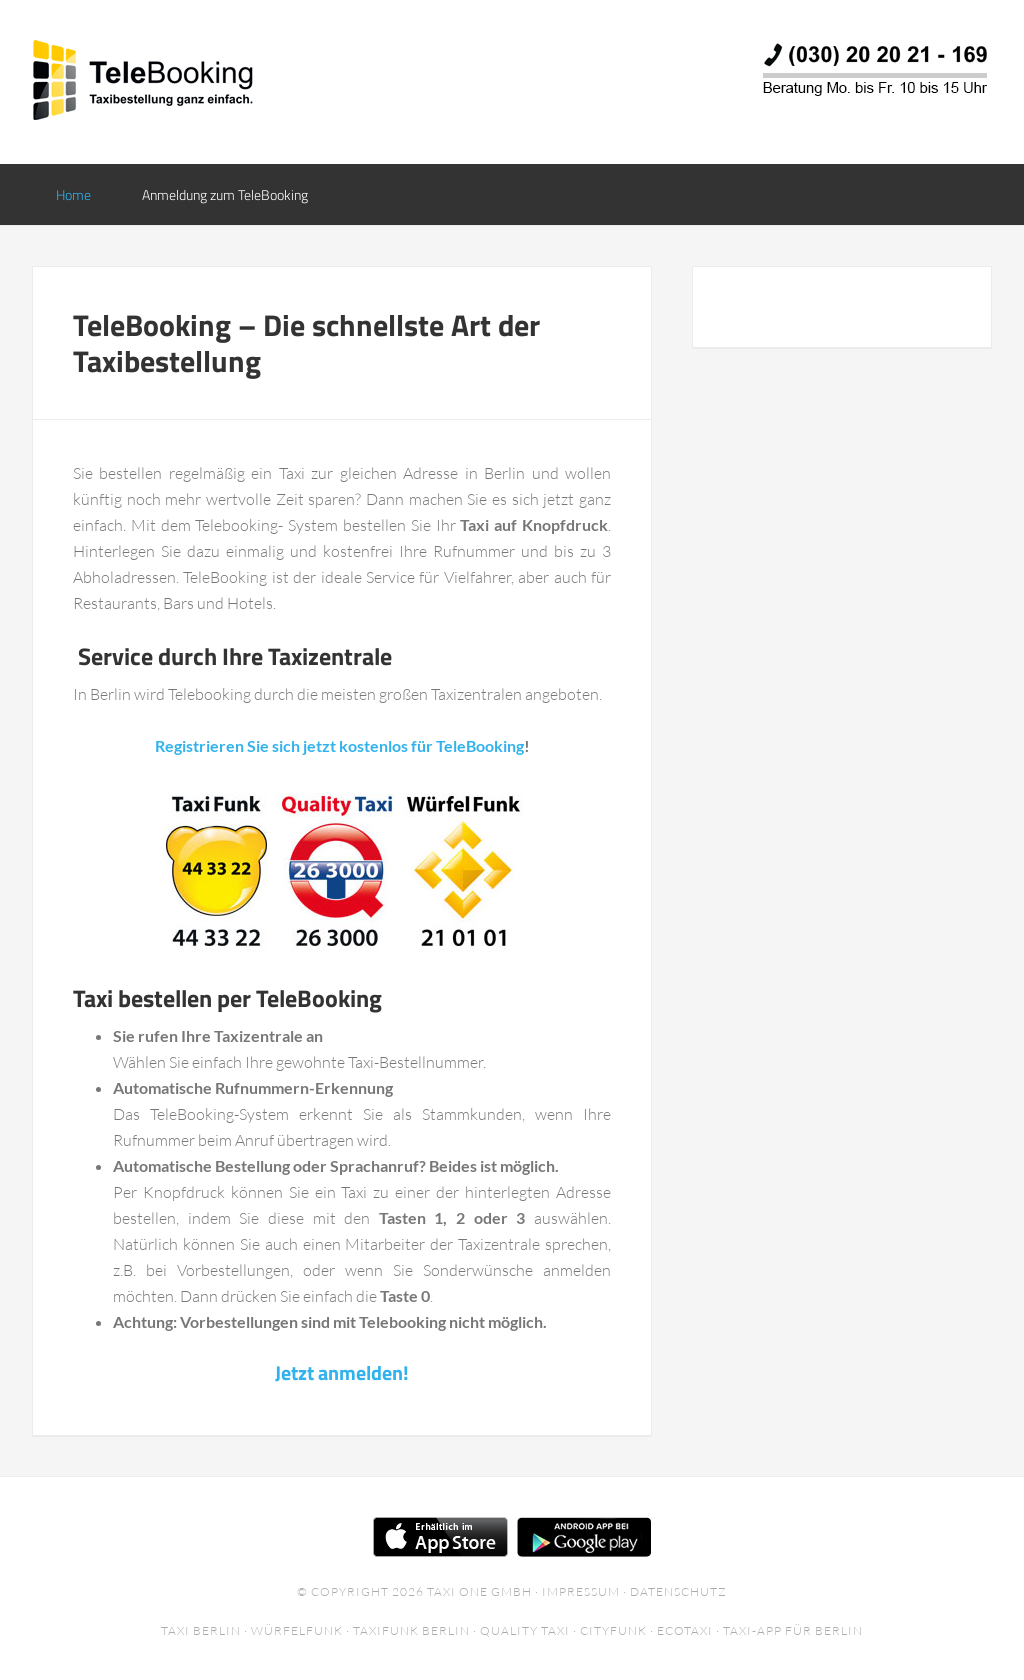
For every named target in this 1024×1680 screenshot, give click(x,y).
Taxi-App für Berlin (793, 1630)
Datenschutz (678, 1591)
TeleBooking (192, 80)
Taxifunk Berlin (411, 1630)
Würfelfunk (297, 1630)
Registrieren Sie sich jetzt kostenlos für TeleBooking (339, 745)
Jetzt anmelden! (342, 1372)
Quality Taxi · (530, 1630)
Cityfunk (613, 1630)
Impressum (581, 1591)
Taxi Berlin (201, 1630)
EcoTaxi (685, 1630)
